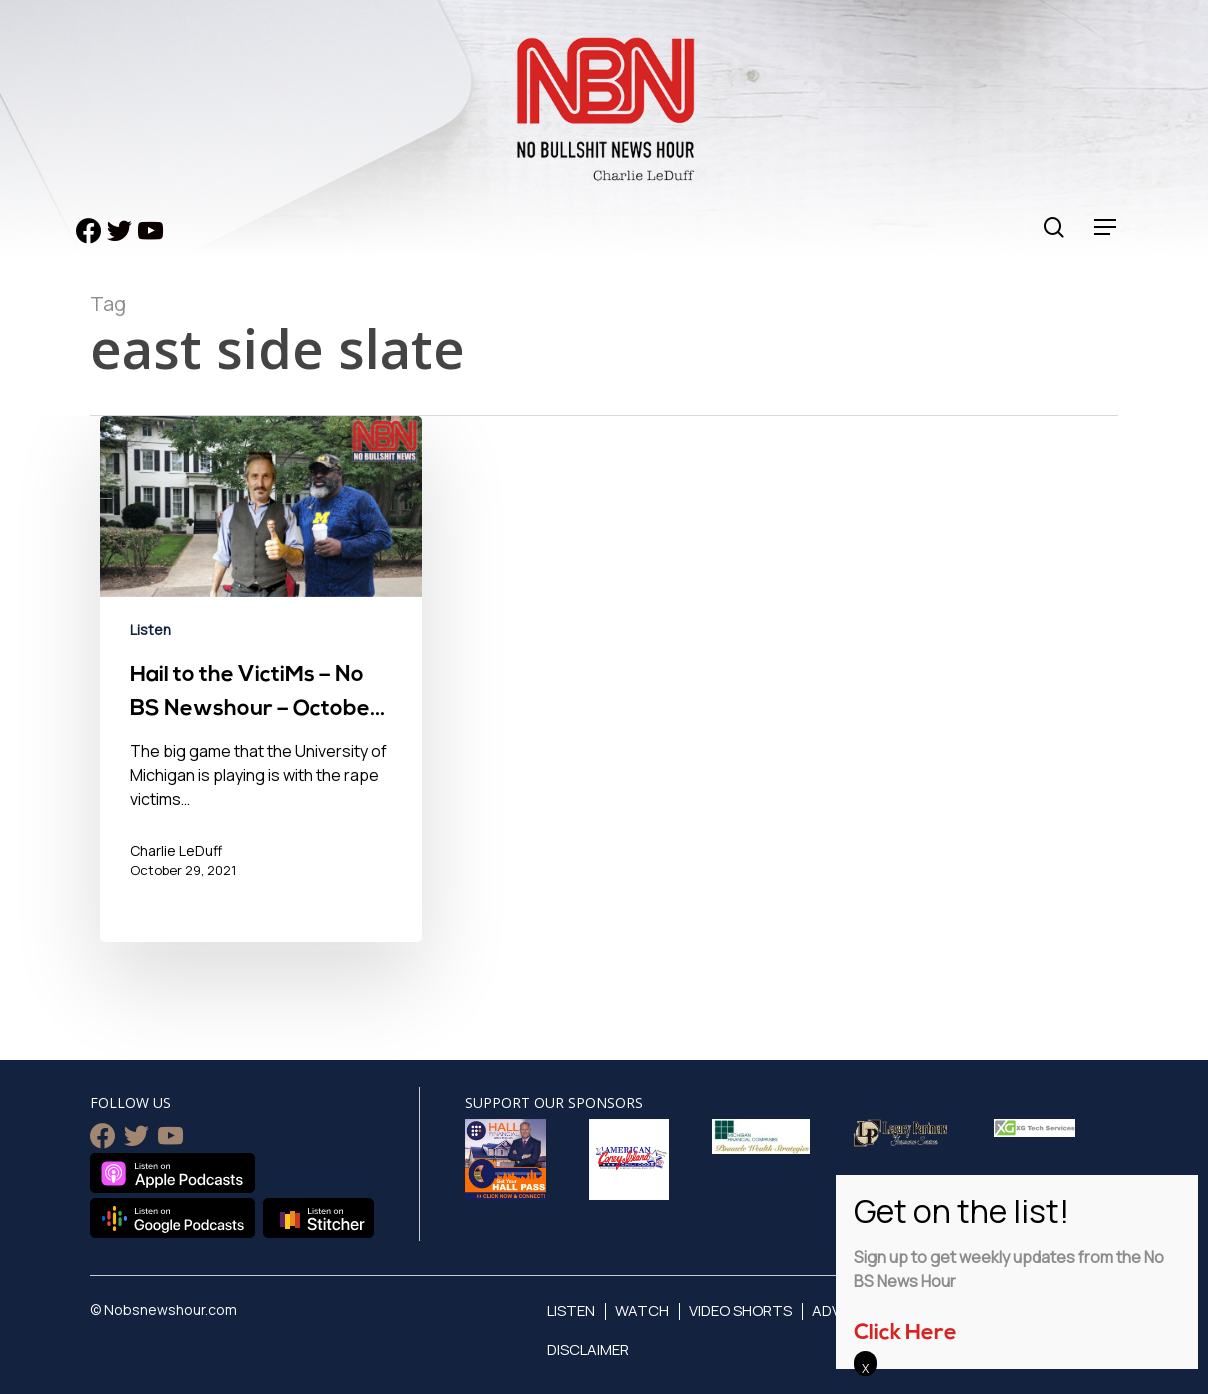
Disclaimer (588, 1349)
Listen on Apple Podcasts (172, 1173)
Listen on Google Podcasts (172, 1218)
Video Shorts (740, 1310)
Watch (642, 1310)
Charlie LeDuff (176, 850)
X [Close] (865, 1368)
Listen (150, 629)
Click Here (905, 1333)
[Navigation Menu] (1106, 227)
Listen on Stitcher (318, 1218)
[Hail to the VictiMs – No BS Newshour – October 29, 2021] (261, 679)
